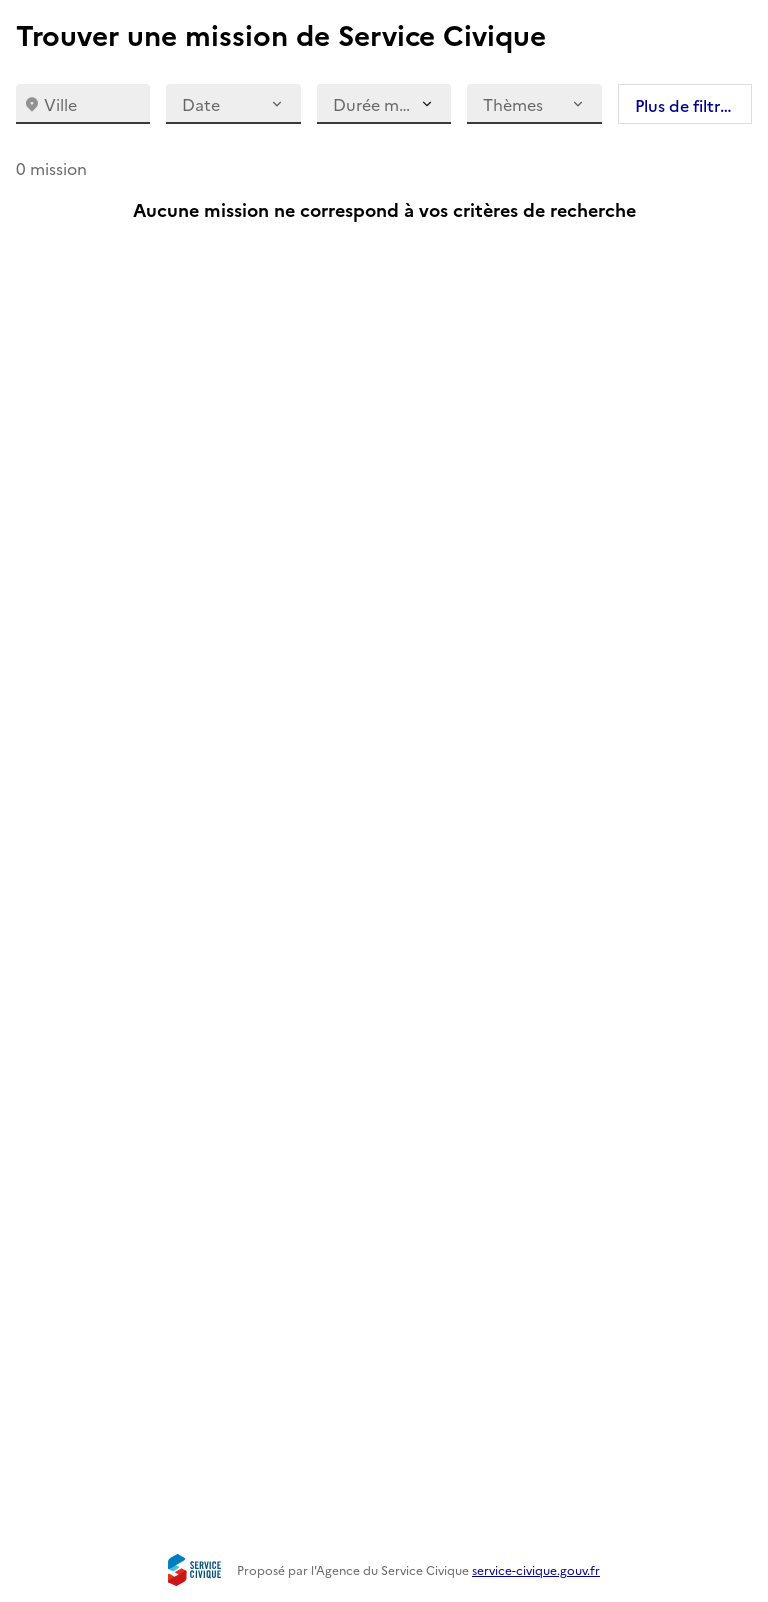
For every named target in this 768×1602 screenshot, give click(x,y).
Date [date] (233, 104)
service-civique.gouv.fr (536, 1569)
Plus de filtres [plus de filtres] (685, 105)
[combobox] (83, 104)
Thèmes (534, 104)
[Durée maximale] (384, 104)
